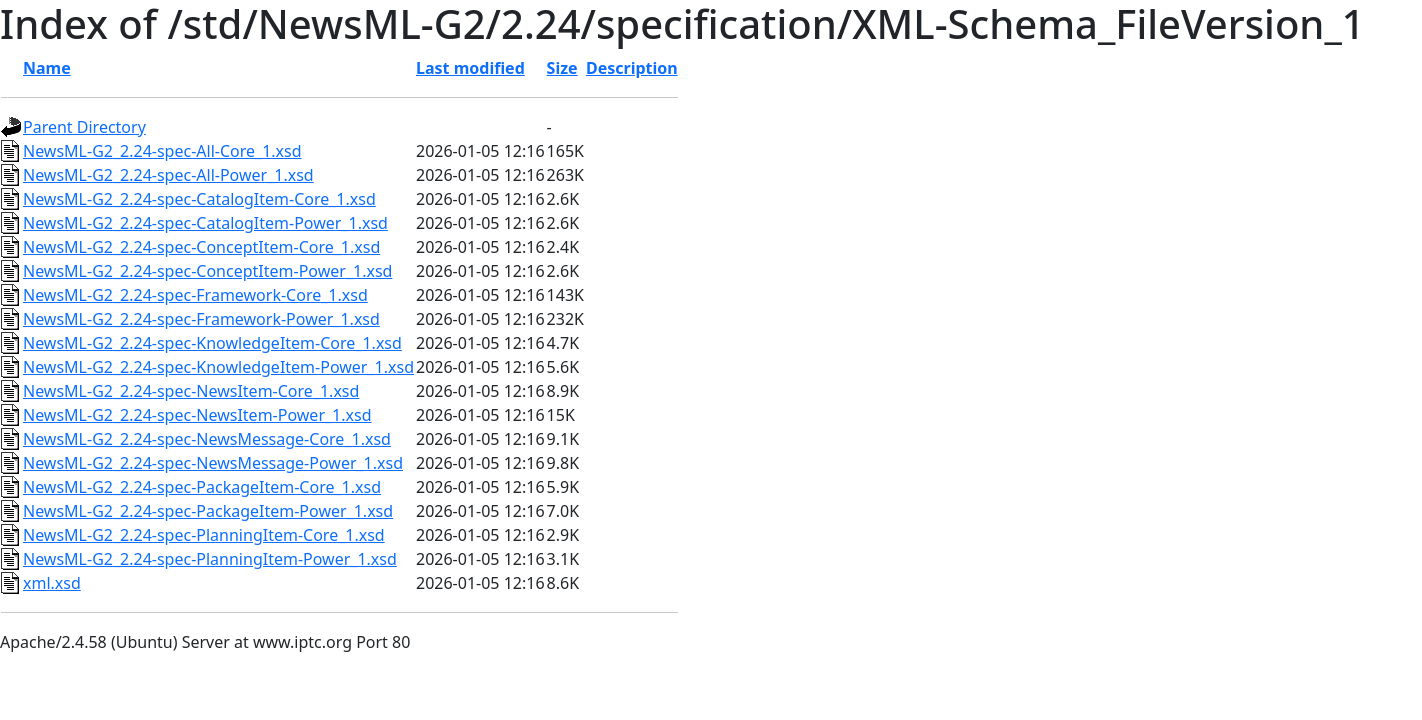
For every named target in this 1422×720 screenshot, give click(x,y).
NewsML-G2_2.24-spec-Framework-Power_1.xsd (201, 319)
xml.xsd (52, 583)
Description (632, 68)
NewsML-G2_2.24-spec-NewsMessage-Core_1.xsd (207, 439)
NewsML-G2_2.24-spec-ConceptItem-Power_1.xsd (207, 271)
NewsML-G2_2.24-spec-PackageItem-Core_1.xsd (202, 487)
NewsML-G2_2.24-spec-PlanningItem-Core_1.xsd (204, 535)
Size (562, 68)
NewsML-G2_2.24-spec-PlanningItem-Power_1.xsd (210, 559)
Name (47, 68)
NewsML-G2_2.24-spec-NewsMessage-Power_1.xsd (213, 463)
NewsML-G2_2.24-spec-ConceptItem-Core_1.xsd (201, 247)
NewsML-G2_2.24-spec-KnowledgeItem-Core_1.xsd (212, 343)
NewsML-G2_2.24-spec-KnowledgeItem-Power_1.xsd (218, 367)
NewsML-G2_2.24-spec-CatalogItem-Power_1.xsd (205, 223)
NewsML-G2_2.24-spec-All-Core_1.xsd (162, 151)
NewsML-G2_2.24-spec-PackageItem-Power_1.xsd (208, 511)
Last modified (470, 68)
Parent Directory (84, 127)
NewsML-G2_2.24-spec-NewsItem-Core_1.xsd (191, 391)
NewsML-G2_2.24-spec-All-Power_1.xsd (168, 175)
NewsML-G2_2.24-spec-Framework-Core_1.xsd (195, 295)
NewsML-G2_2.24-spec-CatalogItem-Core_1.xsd (199, 199)
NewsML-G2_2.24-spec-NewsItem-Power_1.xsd (197, 415)
